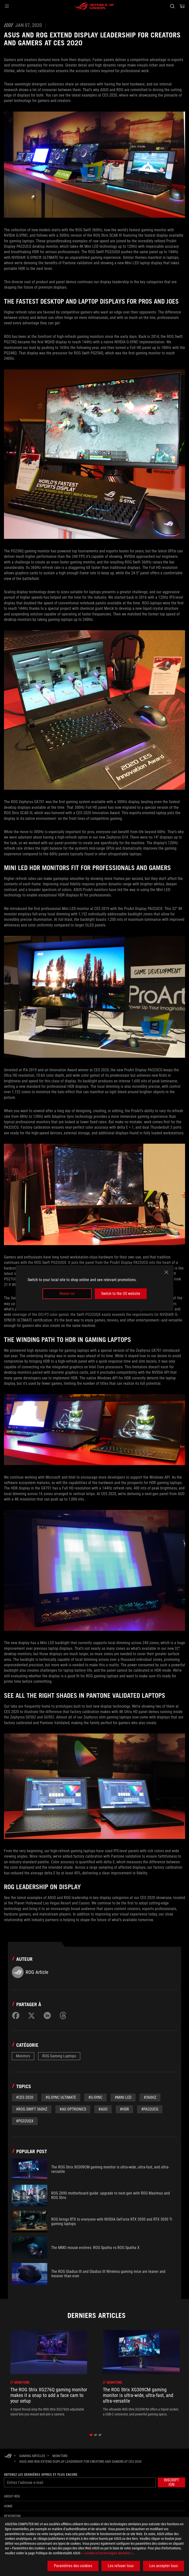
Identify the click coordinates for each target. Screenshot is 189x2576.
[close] (166, 1272)
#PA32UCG (149, 2109)
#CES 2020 (24, 2097)
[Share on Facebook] (16, 2015)
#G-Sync (95, 2097)
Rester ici (67, 1293)
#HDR (124, 2109)
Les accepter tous (163, 2565)
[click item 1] (95, 2435)
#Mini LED (123, 2097)
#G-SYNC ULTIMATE (61, 2097)
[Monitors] (59, 2456)
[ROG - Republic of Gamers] (94, 6)
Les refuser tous (121, 2565)
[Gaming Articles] (32, 2456)
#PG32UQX (24, 2121)
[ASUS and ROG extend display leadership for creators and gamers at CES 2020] (80, 2461)
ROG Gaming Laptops (59, 2056)
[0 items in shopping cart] (182, 6)
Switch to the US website (120, 1293)
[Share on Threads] (63, 2015)
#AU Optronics (73, 2109)
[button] (7, 6)
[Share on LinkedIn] (47, 2015)
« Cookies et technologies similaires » (107, 2553)
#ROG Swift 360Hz (31, 2109)
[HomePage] (8, 2456)
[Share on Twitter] (31, 2015)
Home (8, 2506)
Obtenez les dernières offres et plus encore (41, 2475)
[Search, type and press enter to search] (172, 6)
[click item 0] (91, 2435)
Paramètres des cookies (73, 2565)
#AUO (103, 2109)
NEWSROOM (12, 2516)
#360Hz (150, 2097)
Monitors (23, 2056)
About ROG (12, 2496)
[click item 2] (100, 2435)
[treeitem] (48, 2375)
